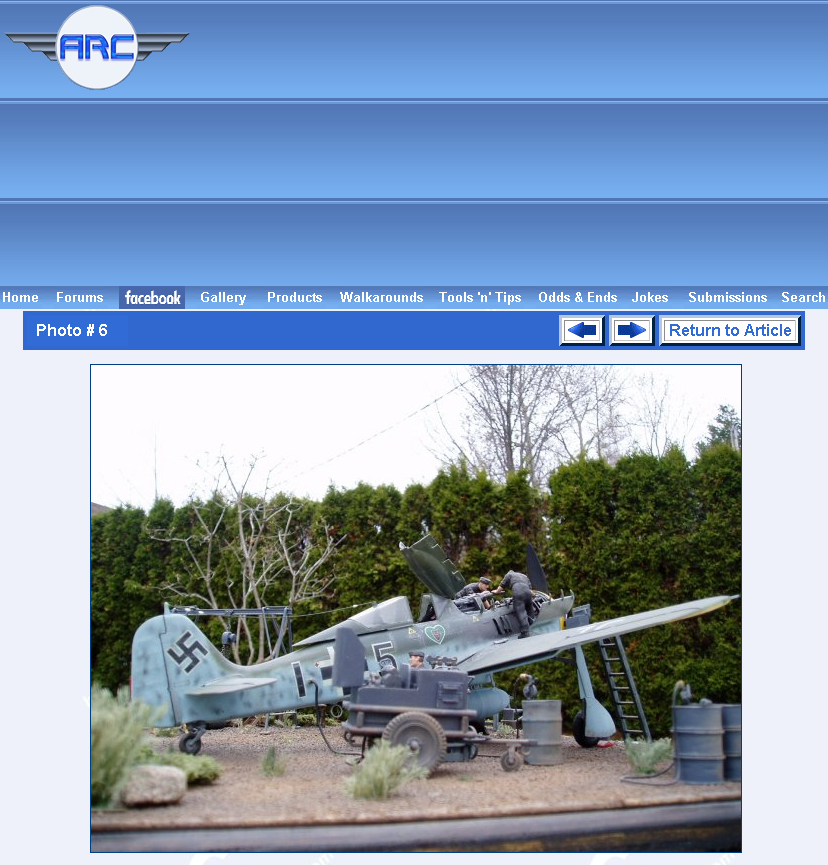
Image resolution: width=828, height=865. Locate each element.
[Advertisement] (512, 143)
